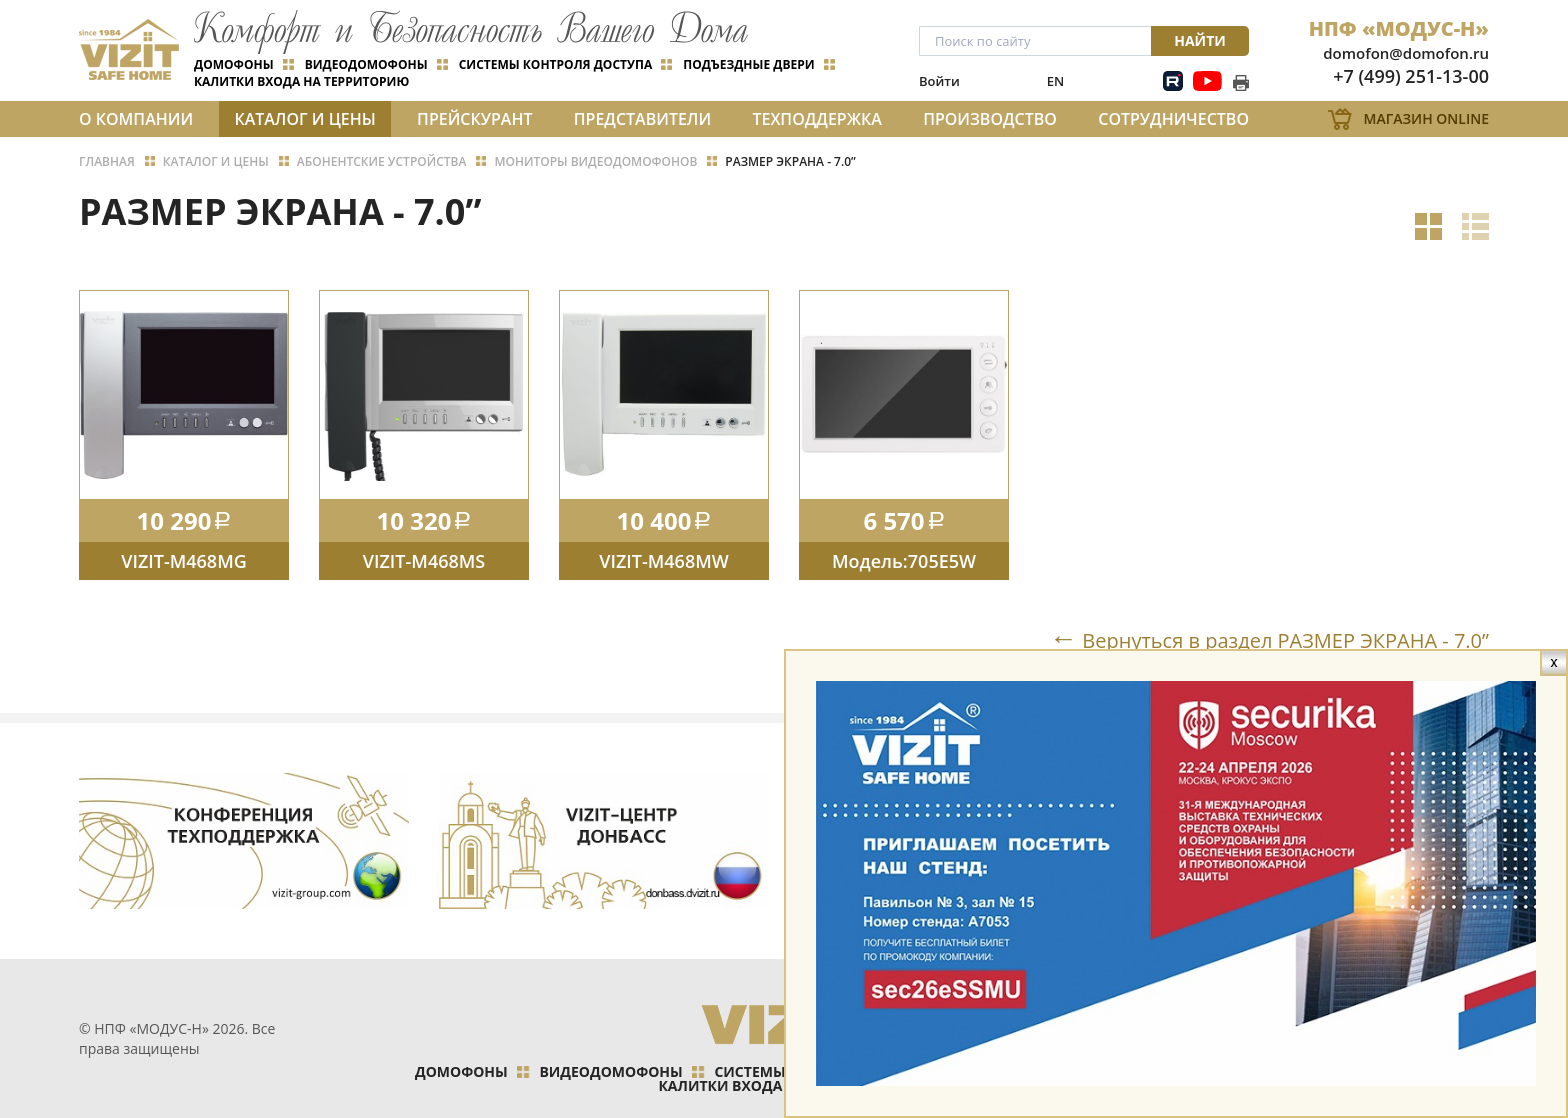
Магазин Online (1426, 118)
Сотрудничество (1173, 119)
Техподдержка (816, 119)
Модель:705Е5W (904, 561)
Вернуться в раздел (1285, 640)
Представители (642, 119)
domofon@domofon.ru (1406, 53)
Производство (990, 119)
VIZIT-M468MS (424, 561)
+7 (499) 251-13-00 (1411, 76)
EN (1055, 81)
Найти (1200, 40)
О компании (136, 119)
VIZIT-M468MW (664, 561)
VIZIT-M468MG (184, 561)
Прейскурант (474, 119)
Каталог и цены (304, 119)
